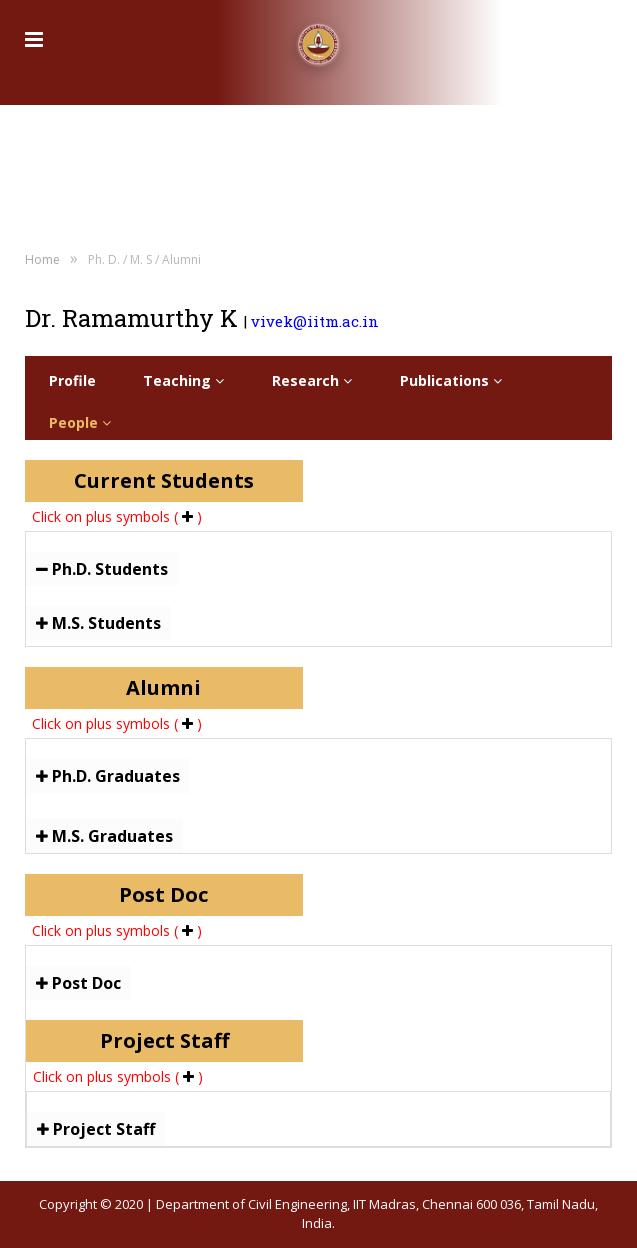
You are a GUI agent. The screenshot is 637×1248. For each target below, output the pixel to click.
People (80, 422)
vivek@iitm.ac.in (315, 321)
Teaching (183, 380)
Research (312, 380)
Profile (72, 380)
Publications (451, 380)
